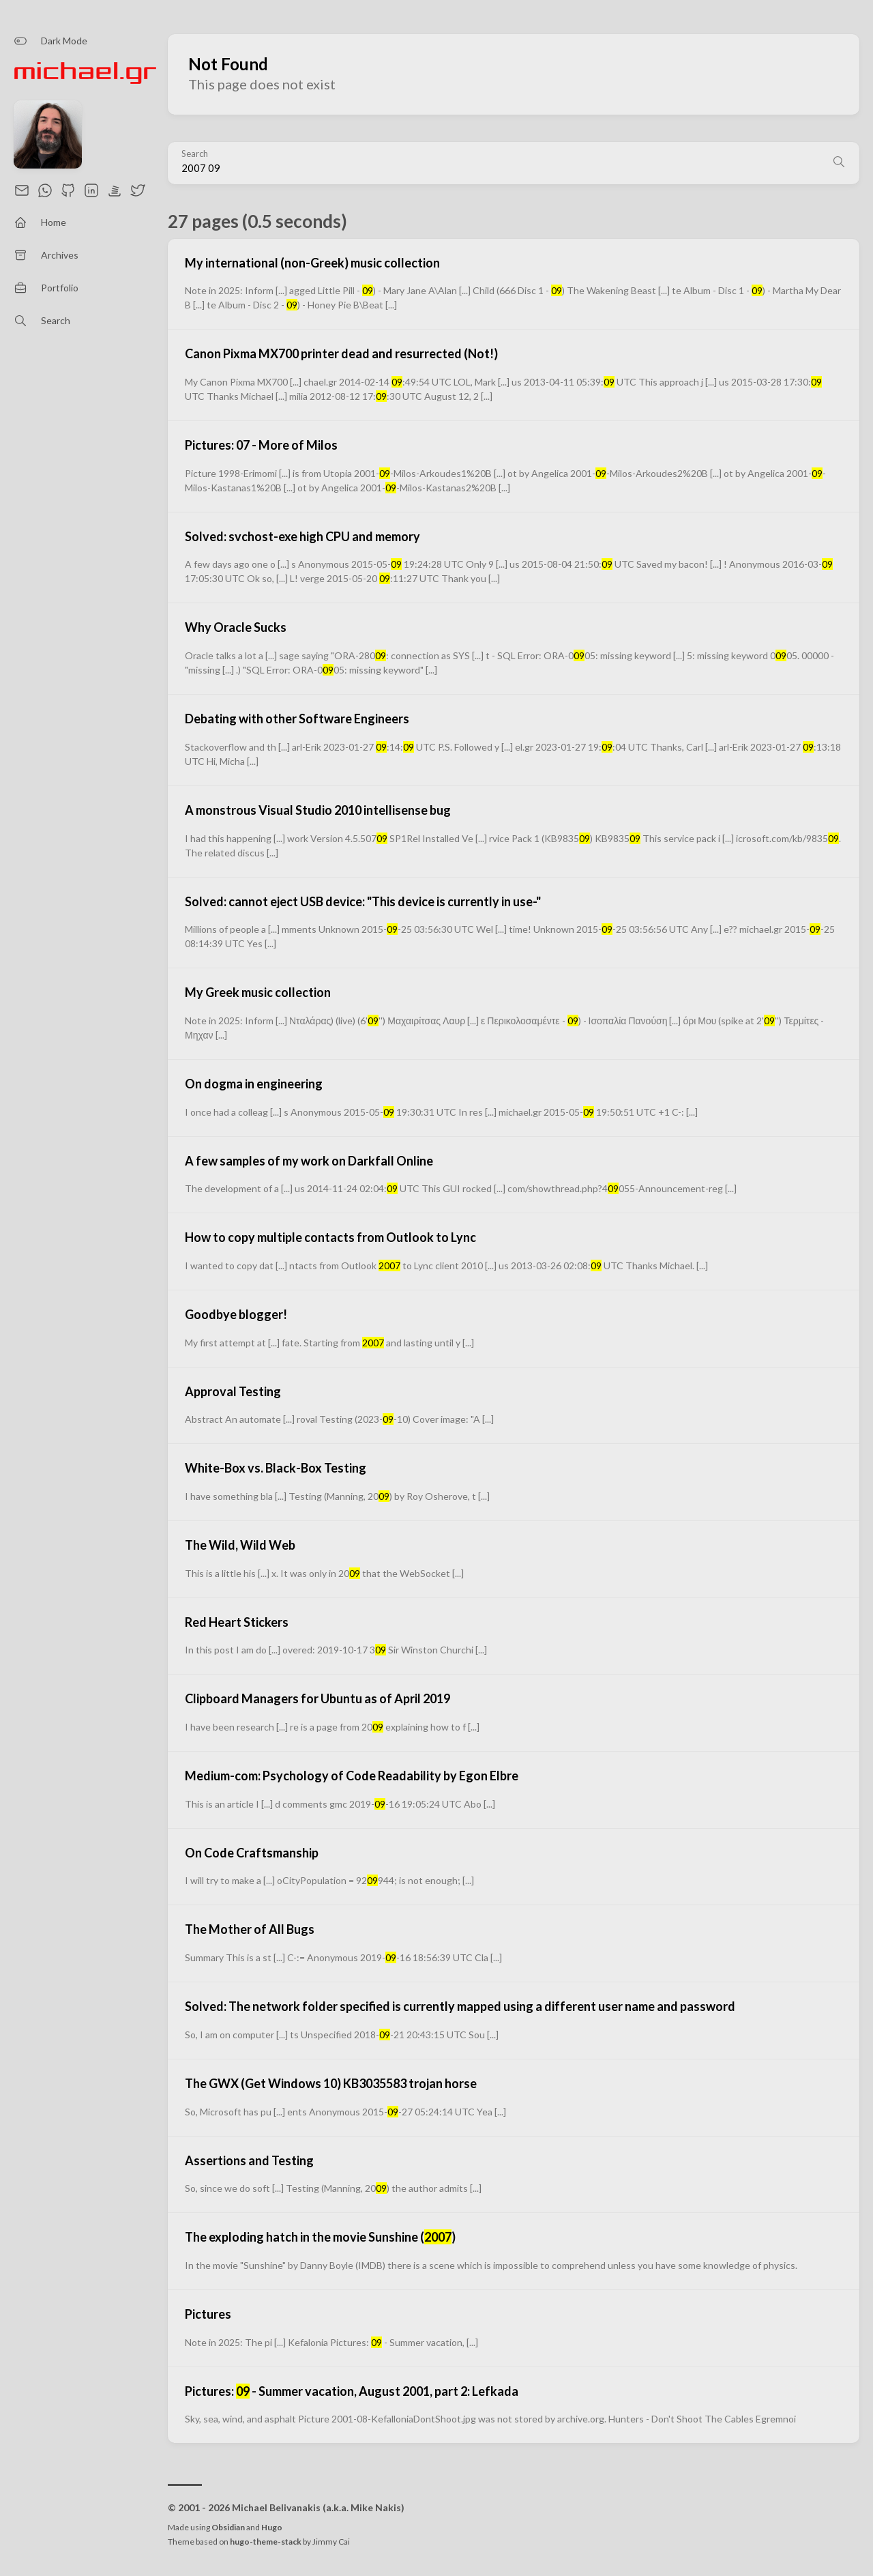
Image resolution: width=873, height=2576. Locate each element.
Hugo (271, 2527)
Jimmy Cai (331, 2541)
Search (194, 154)
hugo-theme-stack (265, 2541)
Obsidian (228, 2527)
